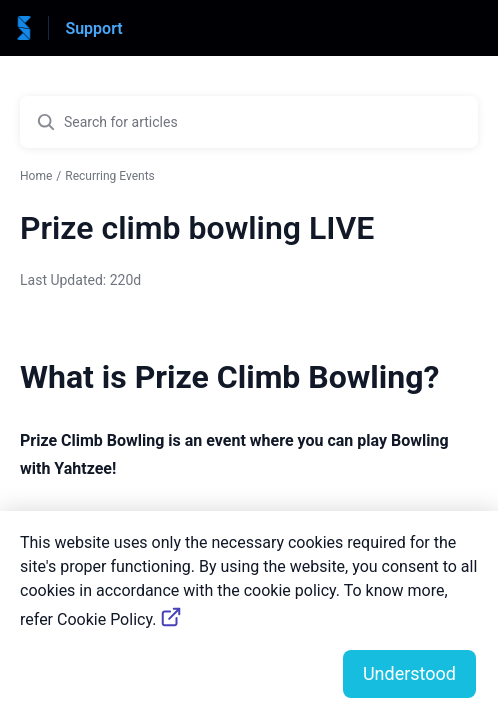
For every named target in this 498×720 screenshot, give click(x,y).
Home (36, 176)
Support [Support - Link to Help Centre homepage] (93, 28)
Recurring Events (110, 176)
